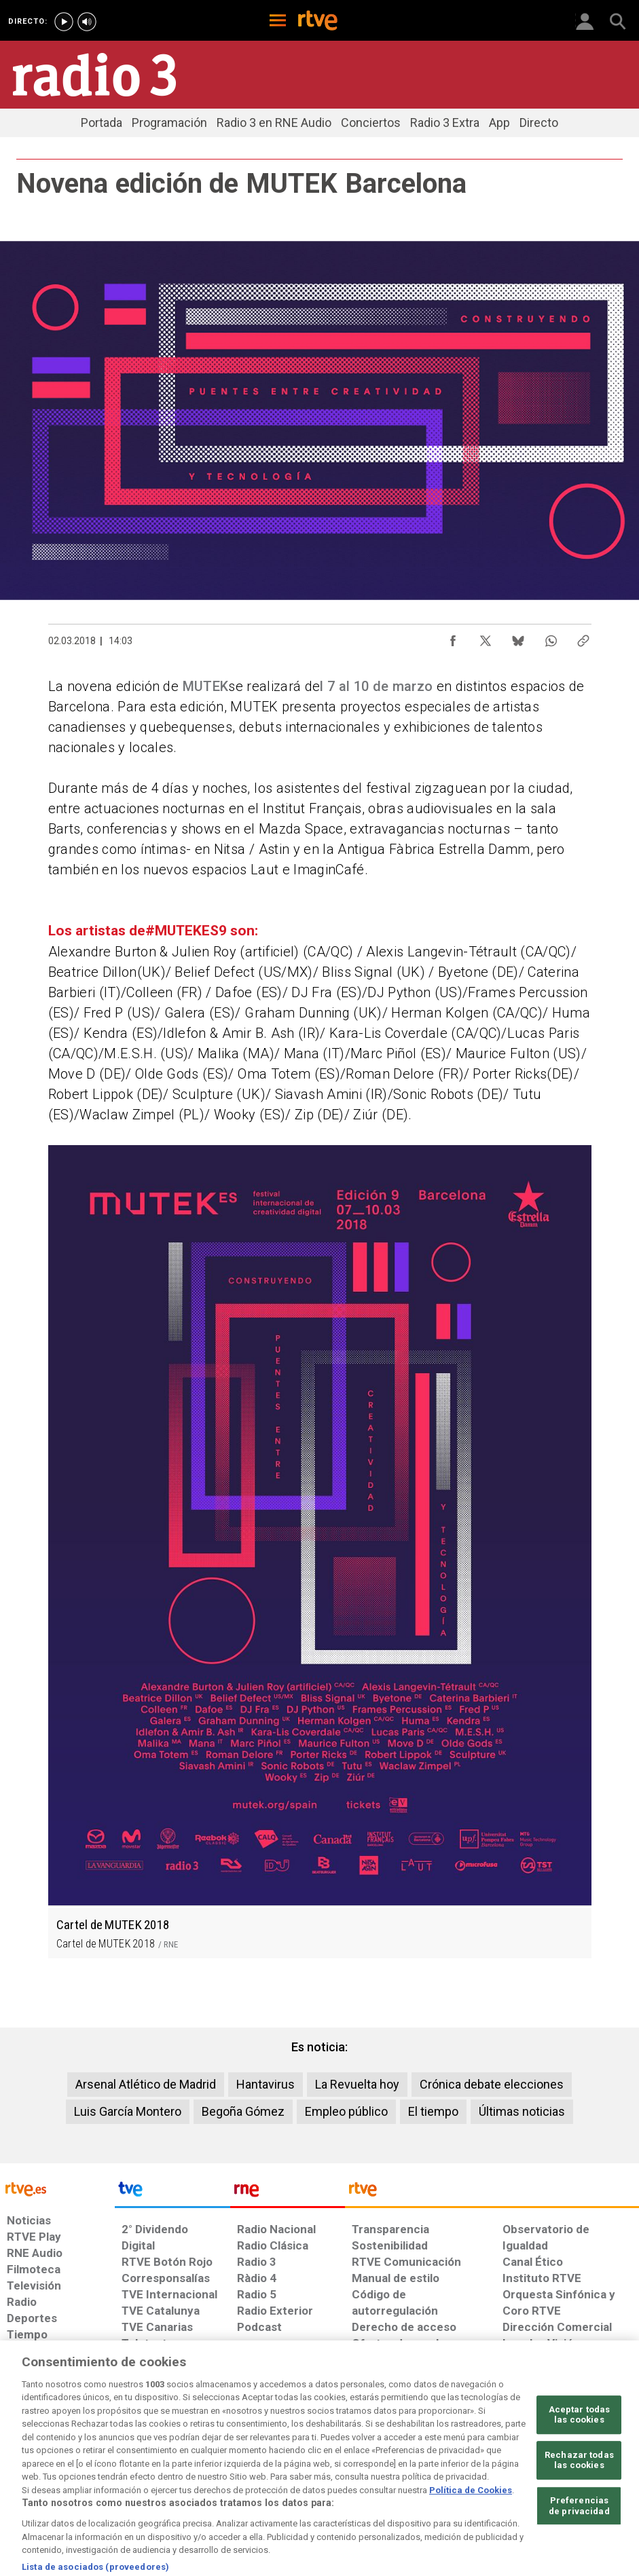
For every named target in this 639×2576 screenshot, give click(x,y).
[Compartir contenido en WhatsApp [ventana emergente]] (550, 637)
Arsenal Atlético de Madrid (145, 2084)
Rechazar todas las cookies (579, 2497)
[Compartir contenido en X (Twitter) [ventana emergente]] (485, 637)
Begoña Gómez (243, 2111)
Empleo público (346, 2111)
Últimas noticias (522, 2111)
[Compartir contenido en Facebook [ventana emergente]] (453, 637)
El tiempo (433, 2111)
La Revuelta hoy (357, 2084)
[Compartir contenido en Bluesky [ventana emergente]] (518, 637)
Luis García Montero (127, 2111)
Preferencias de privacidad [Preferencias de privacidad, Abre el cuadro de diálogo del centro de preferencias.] (579, 2543)
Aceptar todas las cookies (579, 2451)
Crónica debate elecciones (492, 2084)
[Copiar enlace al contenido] (583, 637)
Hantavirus (265, 2084)
